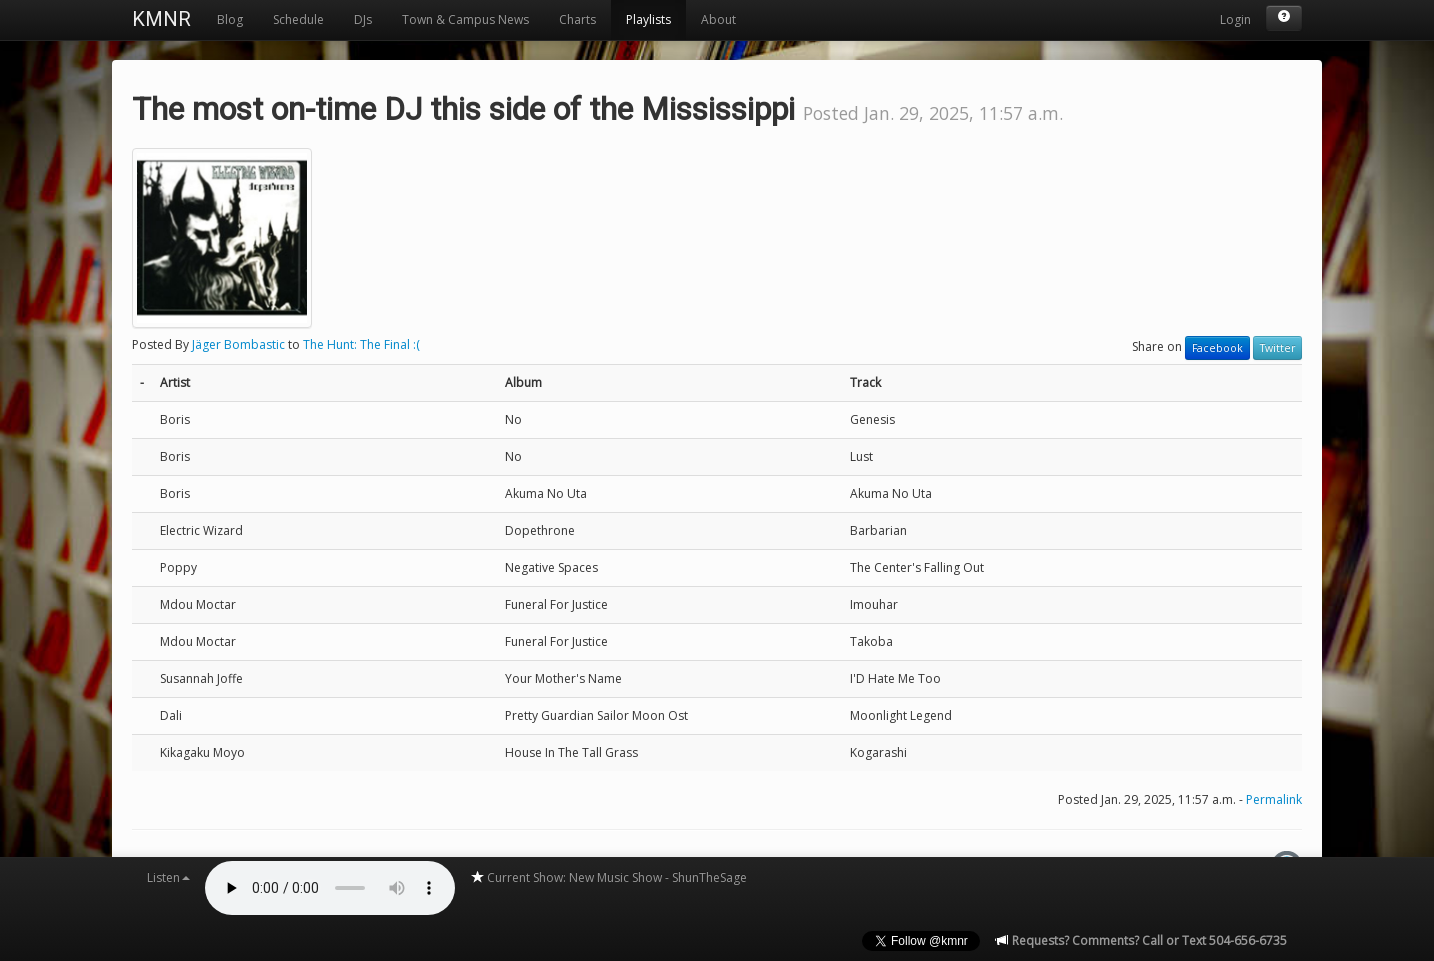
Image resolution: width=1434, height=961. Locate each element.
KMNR (161, 19)
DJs (363, 19)
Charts (577, 19)
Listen (168, 877)
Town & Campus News (465, 19)
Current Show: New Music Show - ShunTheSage (608, 877)
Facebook (1217, 348)
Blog (230, 19)
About (718, 19)
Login (1235, 19)
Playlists (648, 19)
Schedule (298, 19)
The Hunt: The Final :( (361, 344)
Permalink (1274, 799)
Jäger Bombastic (238, 344)
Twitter (1277, 348)
